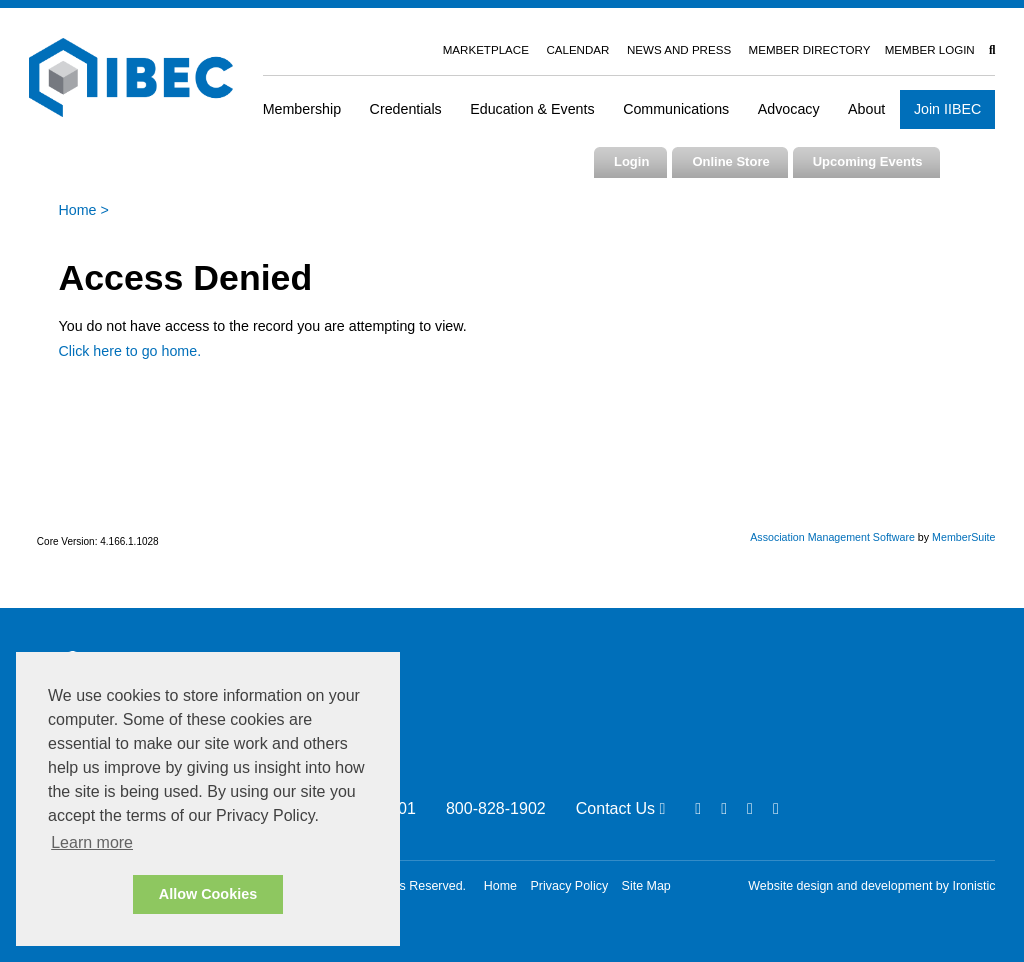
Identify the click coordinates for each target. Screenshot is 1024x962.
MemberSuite (963, 537)
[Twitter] (750, 808)
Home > (84, 210)
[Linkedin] (724, 808)
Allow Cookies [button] (208, 894)
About (866, 109)
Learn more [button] (92, 842)
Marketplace (486, 50)
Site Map (646, 886)
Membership (302, 109)
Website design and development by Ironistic (871, 886)
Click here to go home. (130, 351)
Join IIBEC (947, 109)
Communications (676, 109)
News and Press (679, 50)
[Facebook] (698, 808)
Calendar (577, 50)
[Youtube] (776, 808)
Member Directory (810, 50)
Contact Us (621, 808)
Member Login (930, 50)
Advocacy (789, 109)
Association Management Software (832, 537)
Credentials (406, 109)
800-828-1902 (496, 808)
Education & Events (532, 109)
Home (500, 886)
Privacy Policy (570, 886)
